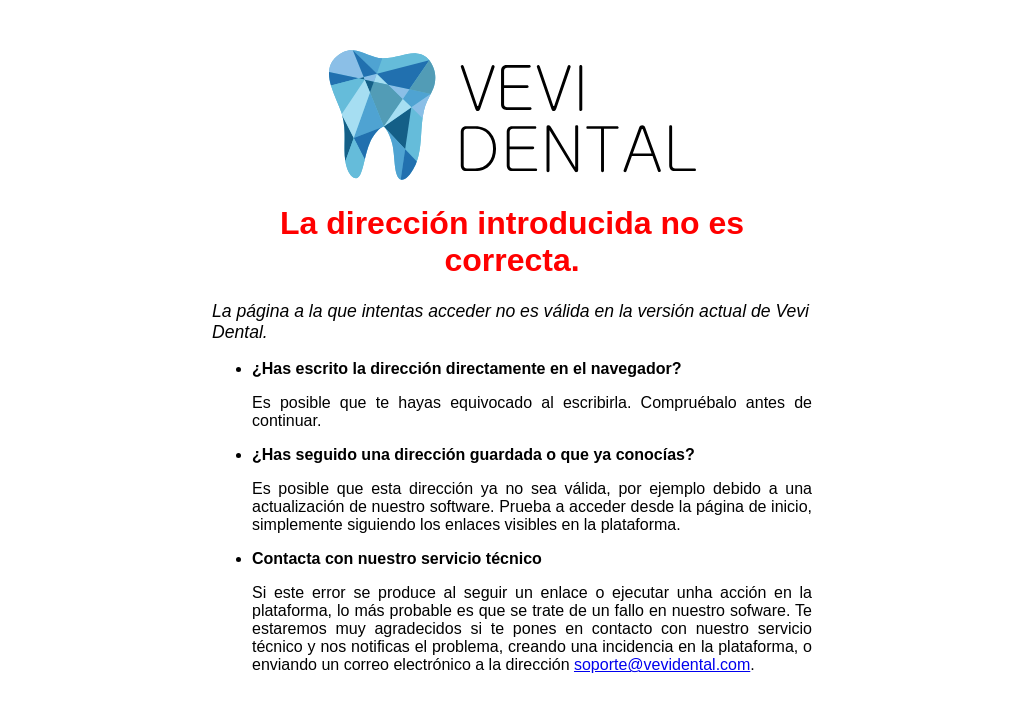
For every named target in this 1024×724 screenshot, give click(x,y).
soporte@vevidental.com (662, 664)
